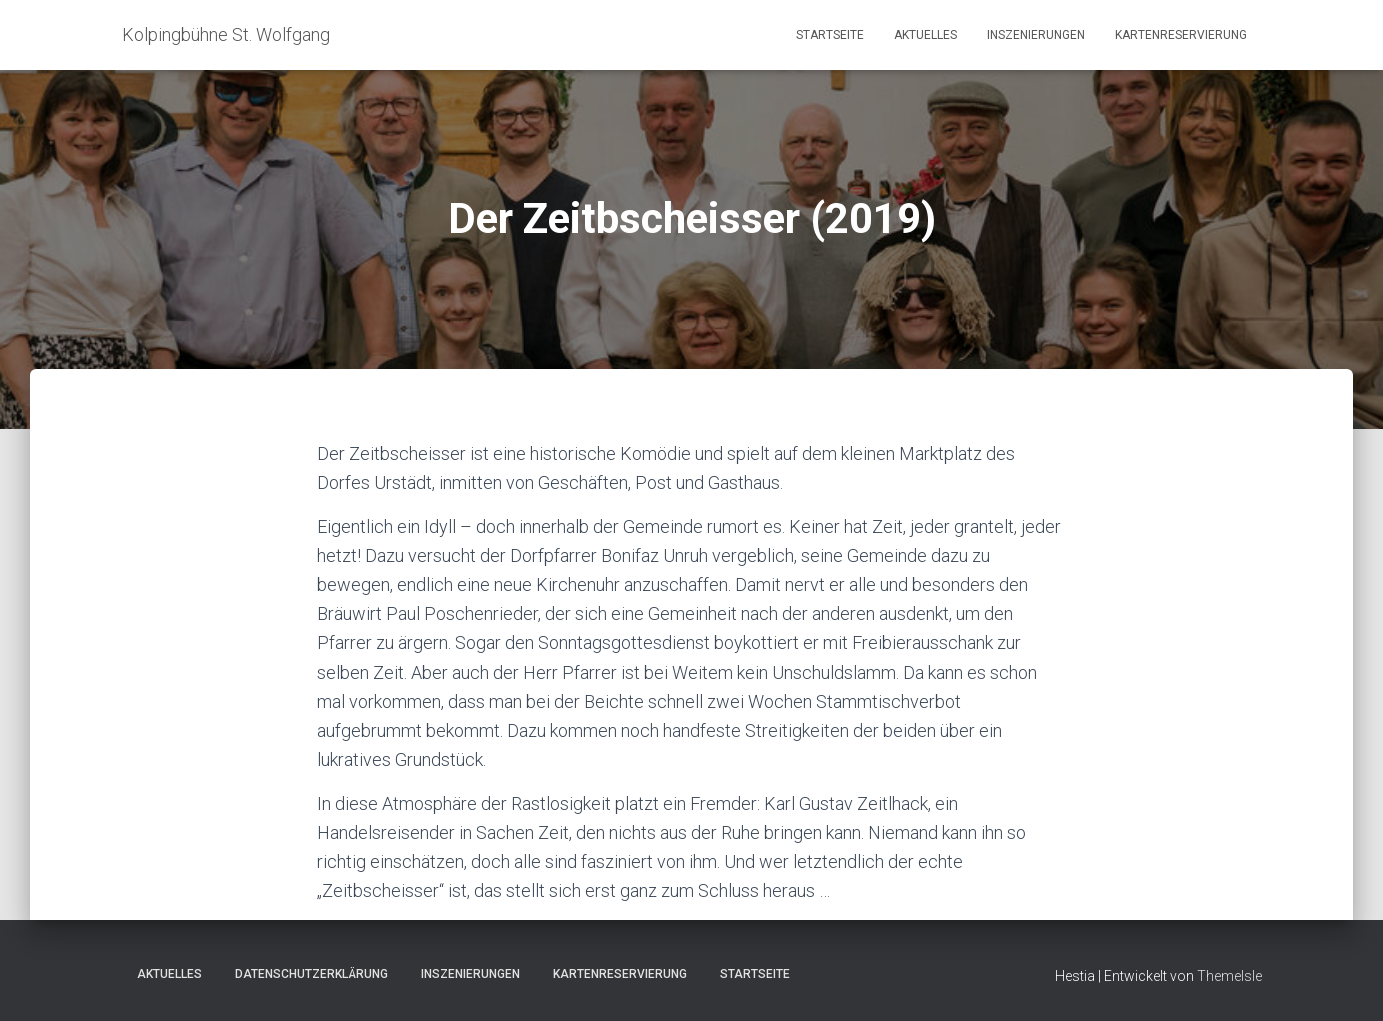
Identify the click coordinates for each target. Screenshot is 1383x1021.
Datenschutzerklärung (311, 974)
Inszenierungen (1036, 35)
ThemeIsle (1229, 976)
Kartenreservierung (1181, 35)
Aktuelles (925, 35)
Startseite (830, 35)
